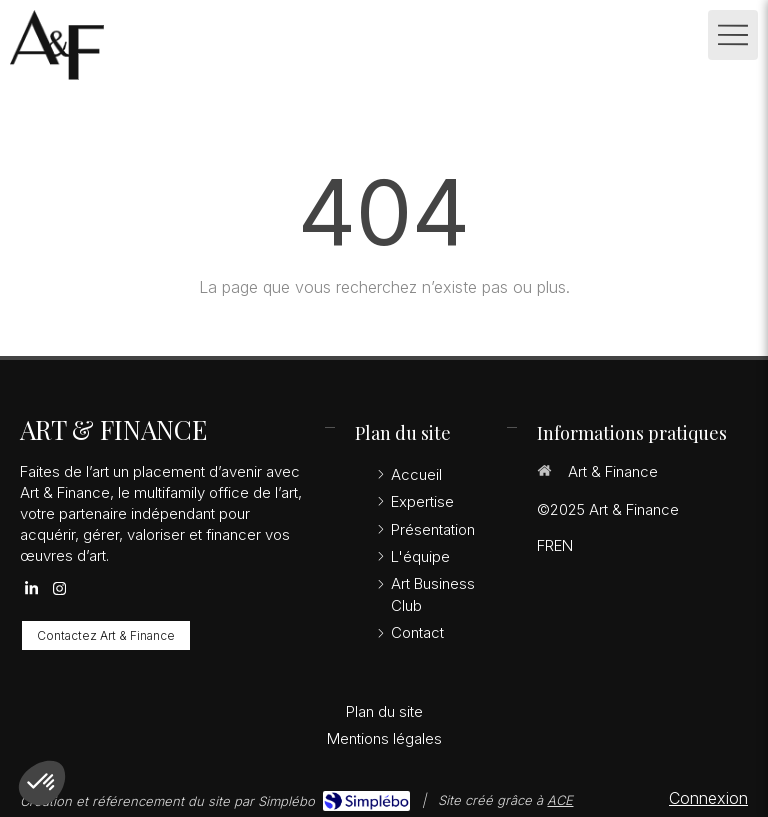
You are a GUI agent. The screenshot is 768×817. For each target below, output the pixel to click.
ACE (560, 800)
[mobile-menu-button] (733, 35)
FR (545, 545)
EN (563, 545)
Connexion (708, 798)
